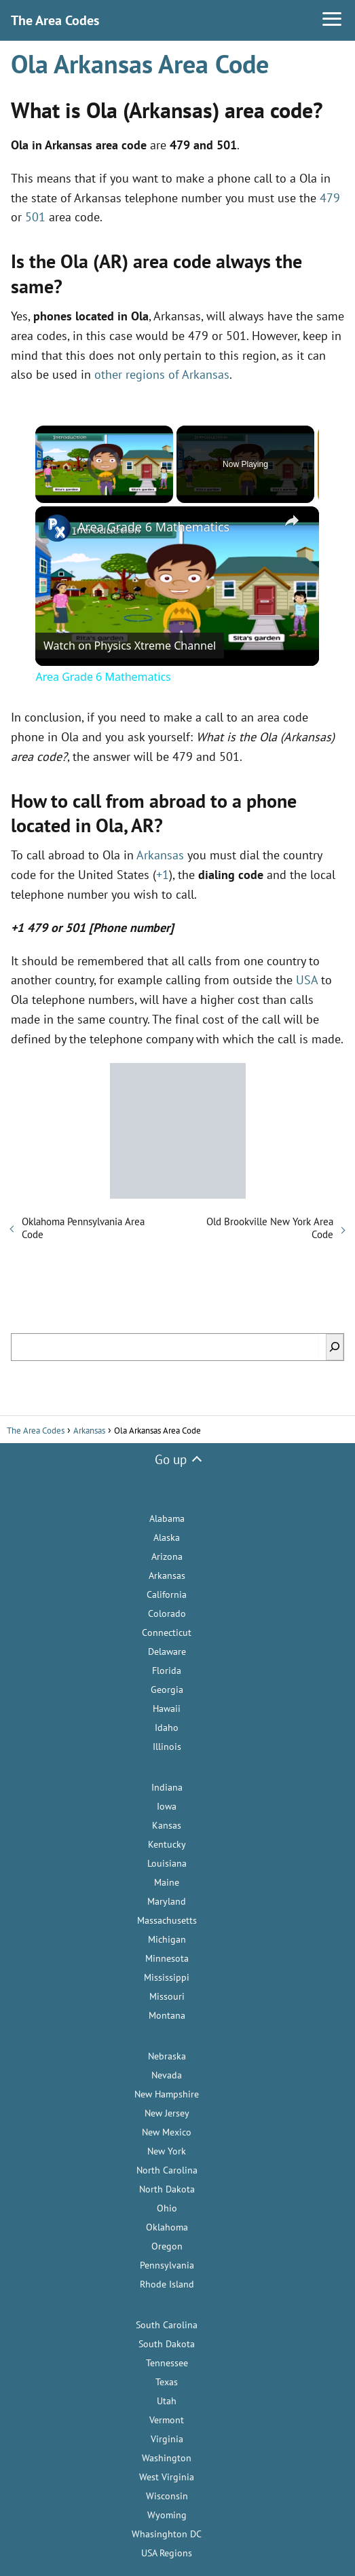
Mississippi (166, 1977)
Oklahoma (167, 2227)
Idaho (167, 1727)
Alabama (167, 1518)
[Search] (334, 1347)
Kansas (166, 1825)
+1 (162, 874)
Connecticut (166, 1632)
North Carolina (167, 2170)
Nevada (166, 2075)
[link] (57, 528)
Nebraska (167, 2056)
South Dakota (166, 2344)
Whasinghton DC (167, 2534)
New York (166, 2151)
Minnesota (167, 1958)
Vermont (166, 2420)
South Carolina (167, 2325)
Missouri (167, 1996)
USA (307, 980)
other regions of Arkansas (161, 374)
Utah (166, 2401)
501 (35, 217)
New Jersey (167, 2113)
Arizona (167, 1556)
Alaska (166, 1537)
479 (330, 198)
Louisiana (167, 1863)
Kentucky (167, 1844)
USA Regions (166, 2553)
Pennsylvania (167, 2265)
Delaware (167, 1651)
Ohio (167, 2208)
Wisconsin (167, 2496)
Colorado (167, 1613)
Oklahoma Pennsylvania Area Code (83, 1228)
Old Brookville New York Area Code (269, 1228)
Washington (166, 2458)
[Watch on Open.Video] (129, 645)
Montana (167, 2015)
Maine (166, 1882)
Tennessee (167, 2363)
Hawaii (167, 1708)
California (167, 1594)
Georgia (167, 1689)
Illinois (167, 1746)
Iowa (166, 1806)
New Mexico (166, 2132)
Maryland (166, 1901)
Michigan (167, 1939)
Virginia (167, 2439)
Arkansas (160, 855)
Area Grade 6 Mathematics (153, 527)
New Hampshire (166, 2094)
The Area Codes (55, 20)
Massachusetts (167, 1920)
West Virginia (166, 2477)
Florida (166, 1670)
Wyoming (167, 2515)
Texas (166, 2382)
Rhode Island (167, 2284)
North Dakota (167, 2189)
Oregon (167, 2246)
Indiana (167, 1787)
